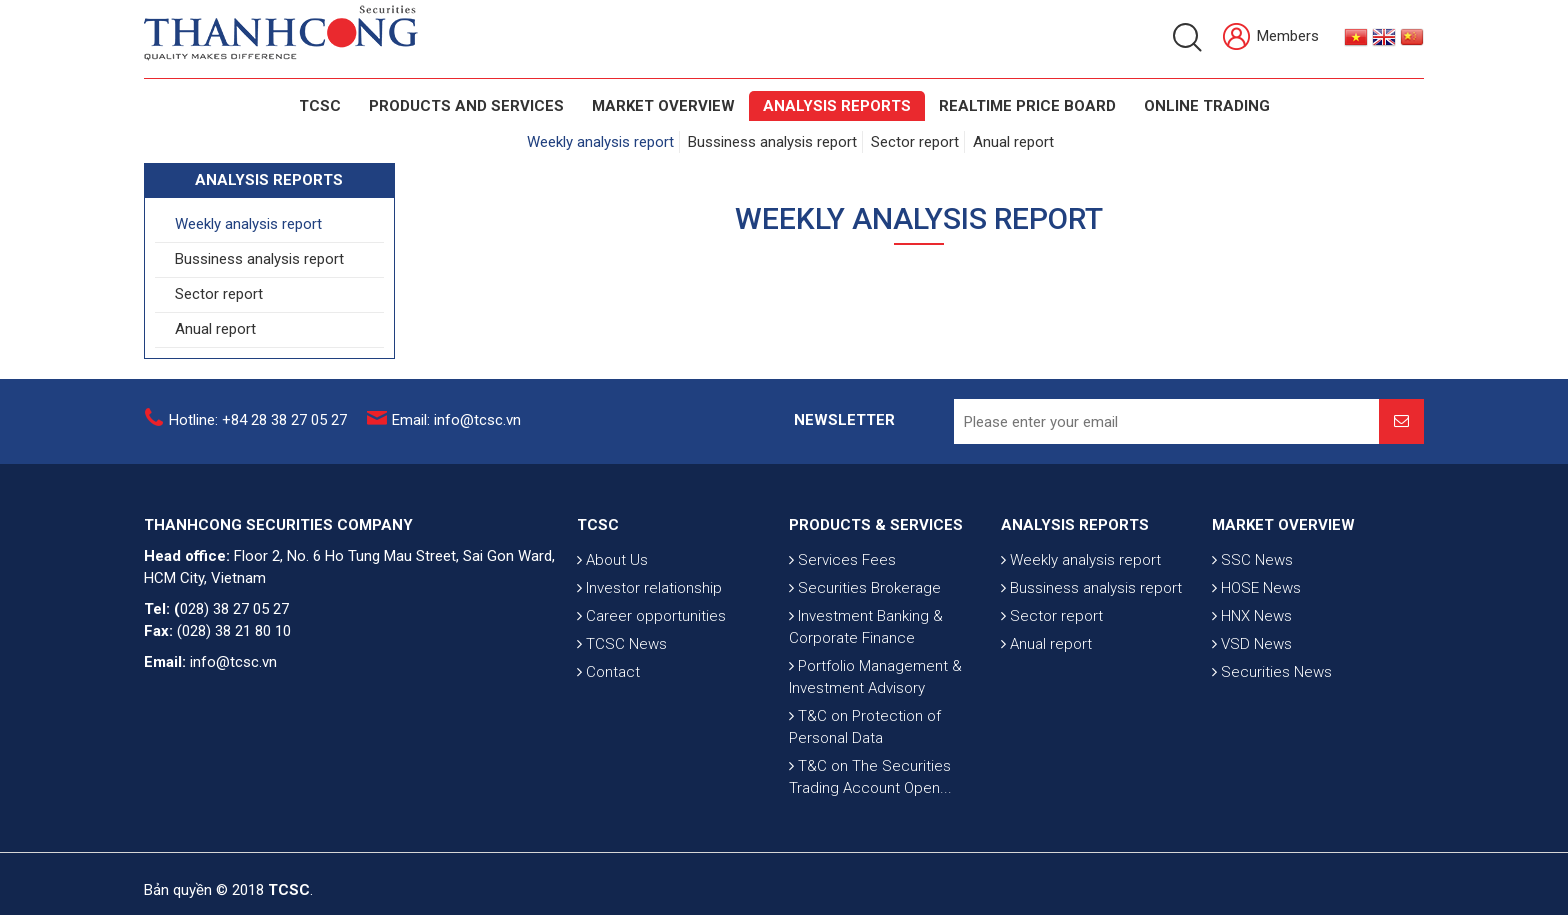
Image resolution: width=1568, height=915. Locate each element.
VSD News (1252, 644)
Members (1271, 37)
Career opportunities (651, 616)
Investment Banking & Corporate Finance (866, 627)
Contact (608, 672)
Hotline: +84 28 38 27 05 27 (258, 420)
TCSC (320, 106)
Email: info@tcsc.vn (456, 420)
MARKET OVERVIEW (1283, 525)
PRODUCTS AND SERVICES (466, 106)
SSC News (1252, 560)
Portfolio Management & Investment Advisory (875, 677)
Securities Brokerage (865, 588)
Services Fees (842, 560)
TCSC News (622, 644)
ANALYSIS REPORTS (1075, 525)
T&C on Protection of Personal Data (865, 727)
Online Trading (1207, 106)
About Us (612, 560)
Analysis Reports (837, 106)
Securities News (1272, 672)
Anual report (1013, 142)
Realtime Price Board (1027, 106)
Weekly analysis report (600, 142)
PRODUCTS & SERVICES (876, 525)
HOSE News (1256, 588)
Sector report (915, 142)
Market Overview (663, 106)
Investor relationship (649, 588)
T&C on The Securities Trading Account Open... (870, 777)
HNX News (1252, 616)
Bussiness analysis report (772, 142)
